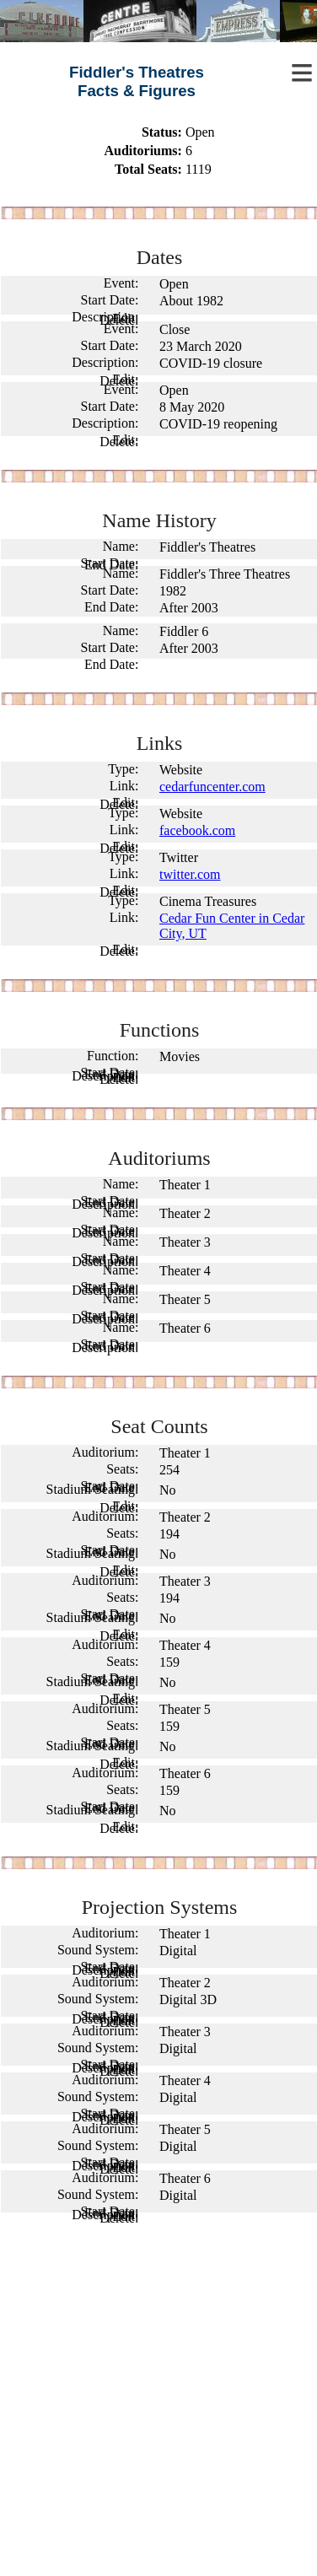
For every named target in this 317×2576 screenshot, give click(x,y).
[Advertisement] (158, 2404)
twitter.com (189, 874)
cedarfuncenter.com (212, 786)
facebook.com (197, 830)
